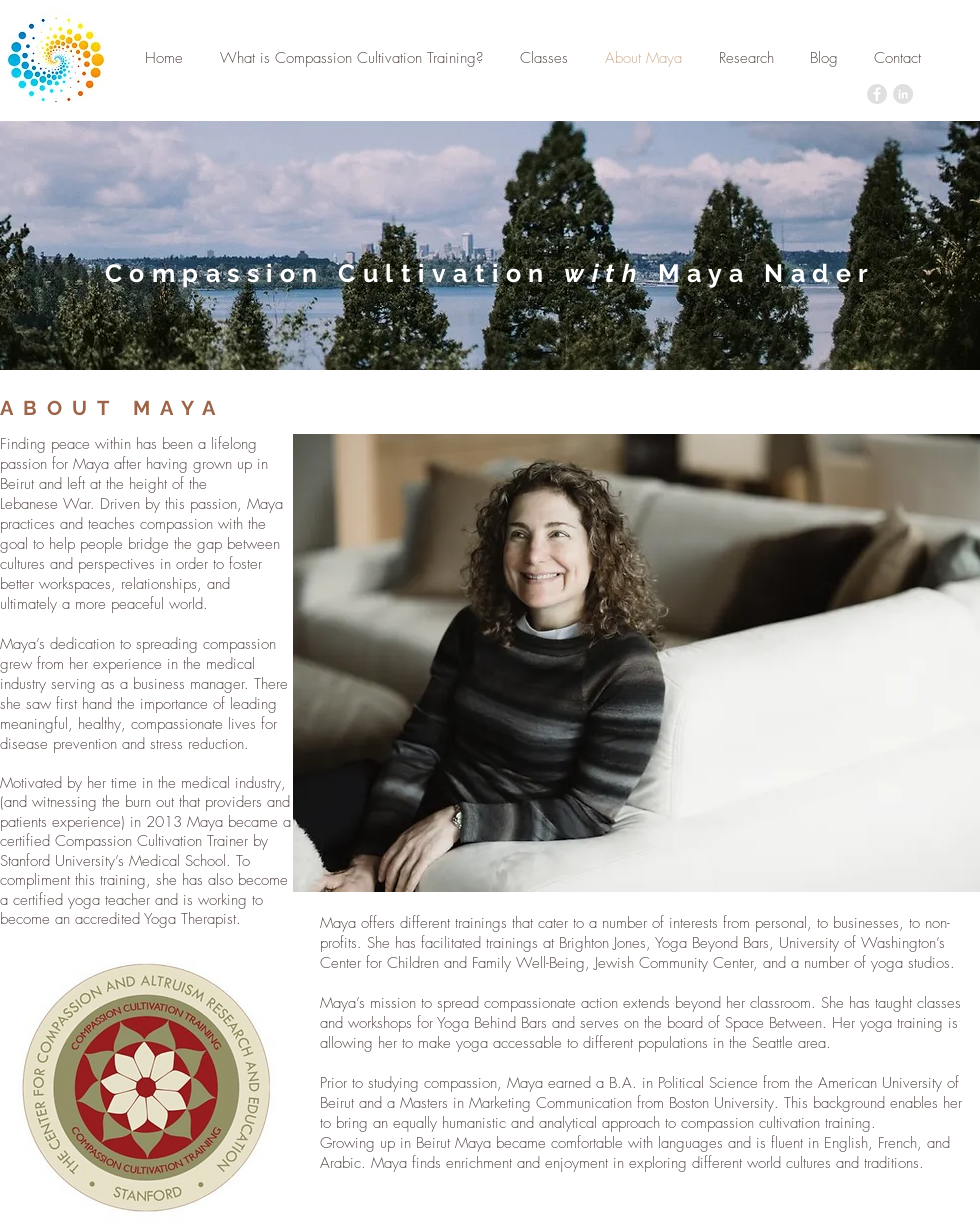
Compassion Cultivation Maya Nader (490, 273)
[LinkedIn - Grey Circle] (903, 94)
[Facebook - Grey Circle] (877, 94)
